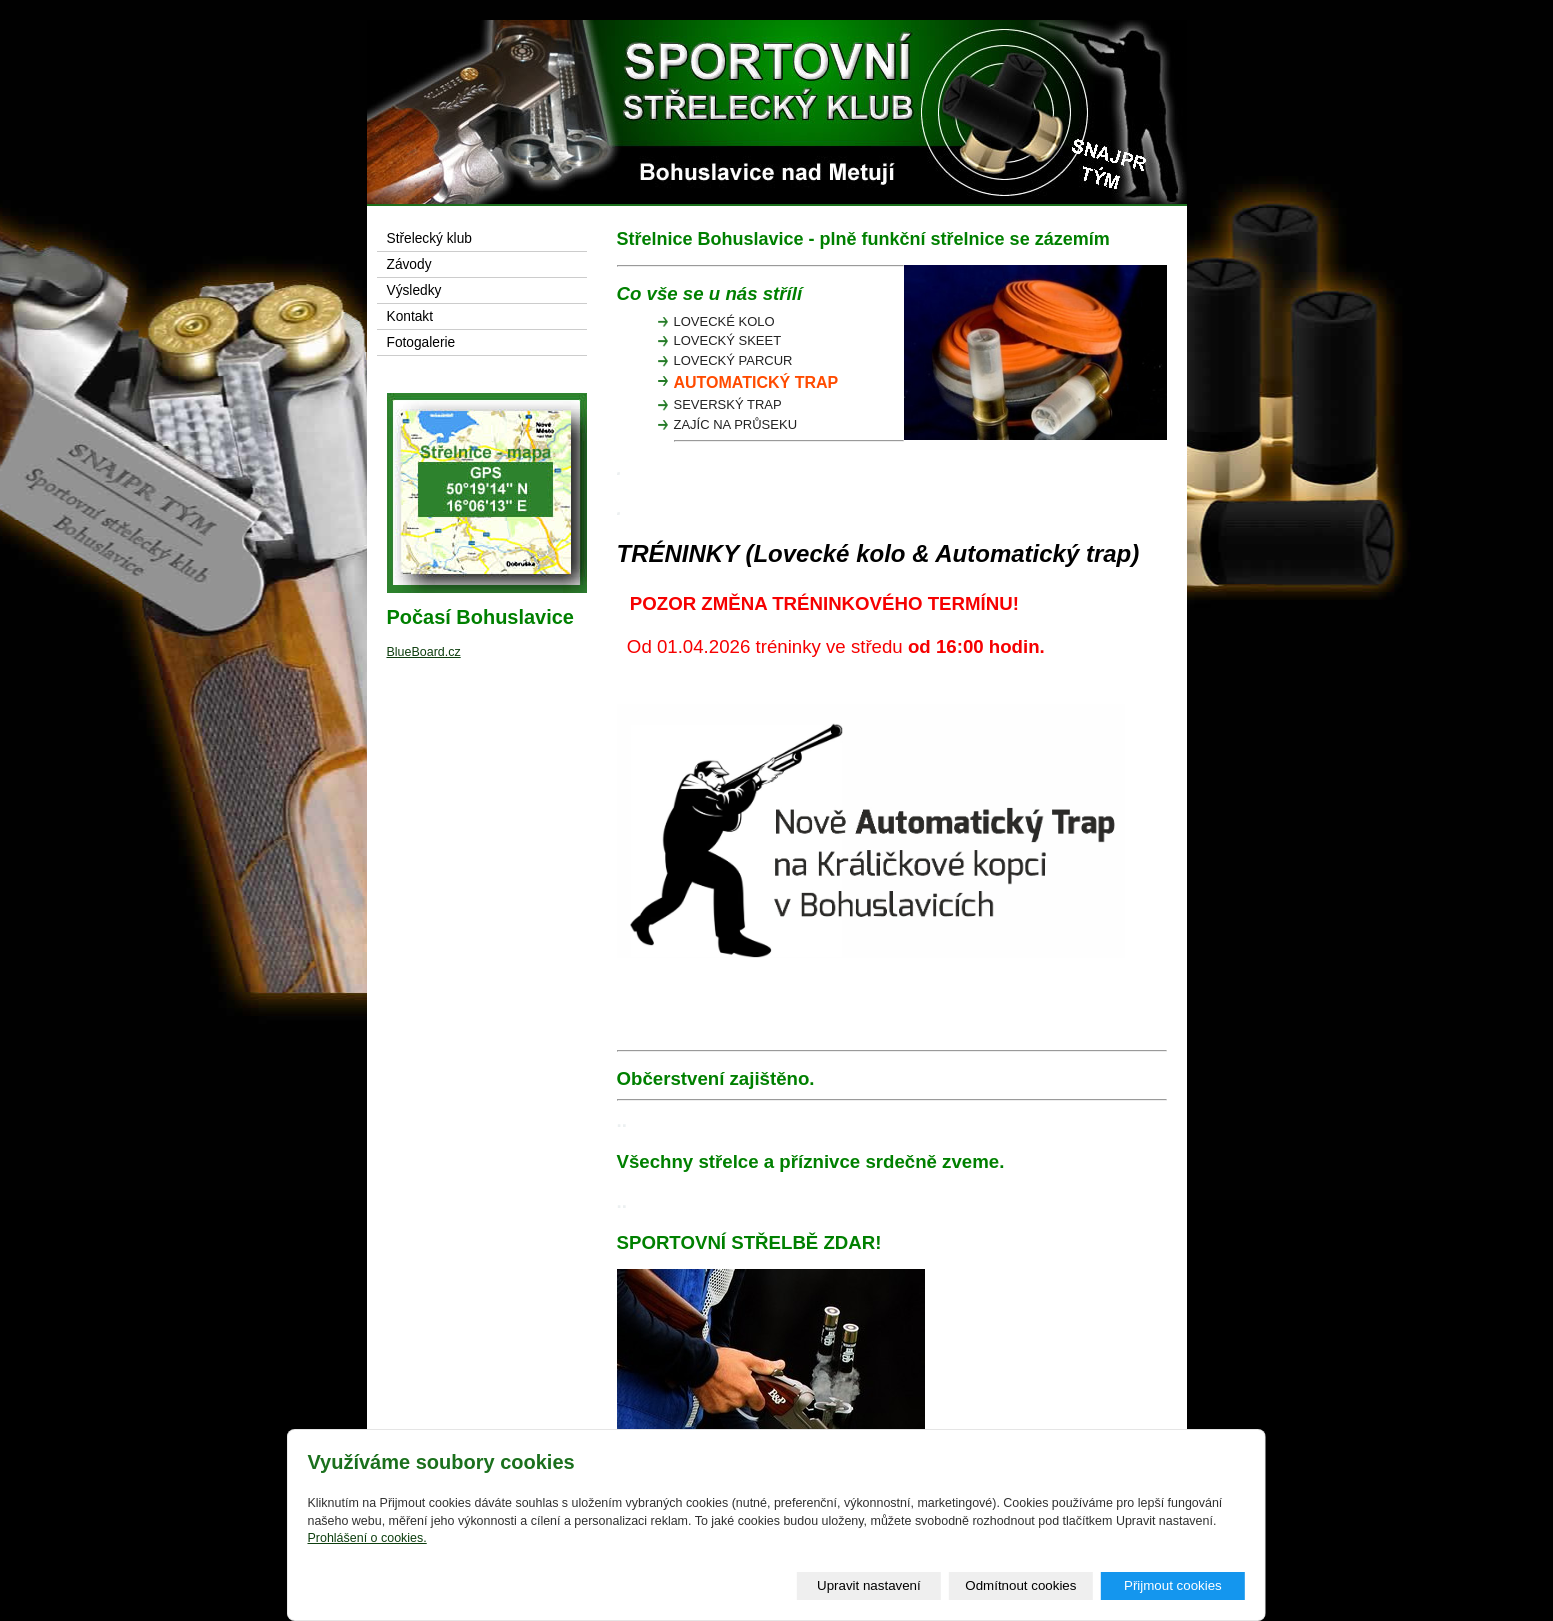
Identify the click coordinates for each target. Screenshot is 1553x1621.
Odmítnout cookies (1020, 1585)
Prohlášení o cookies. (366, 1538)
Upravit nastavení (869, 1585)
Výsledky (414, 290)
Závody (409, 264)
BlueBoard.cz (424, 652)
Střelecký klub (429, 238)
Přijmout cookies (1173, 1585)
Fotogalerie (421, 342)
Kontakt (410, 316)
